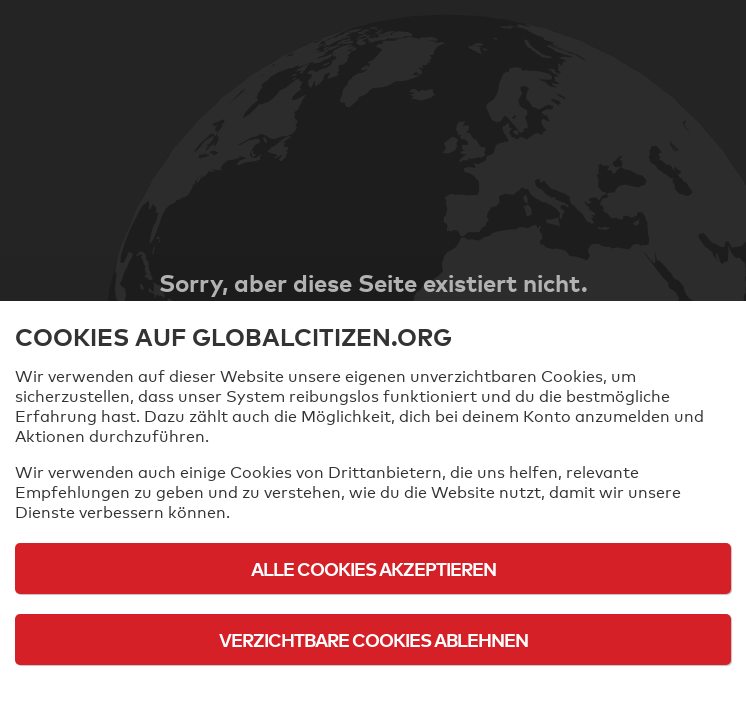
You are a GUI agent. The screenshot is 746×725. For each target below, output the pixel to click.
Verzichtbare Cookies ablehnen (373, 639)
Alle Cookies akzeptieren (373, 568)
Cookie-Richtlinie (373, 694)
